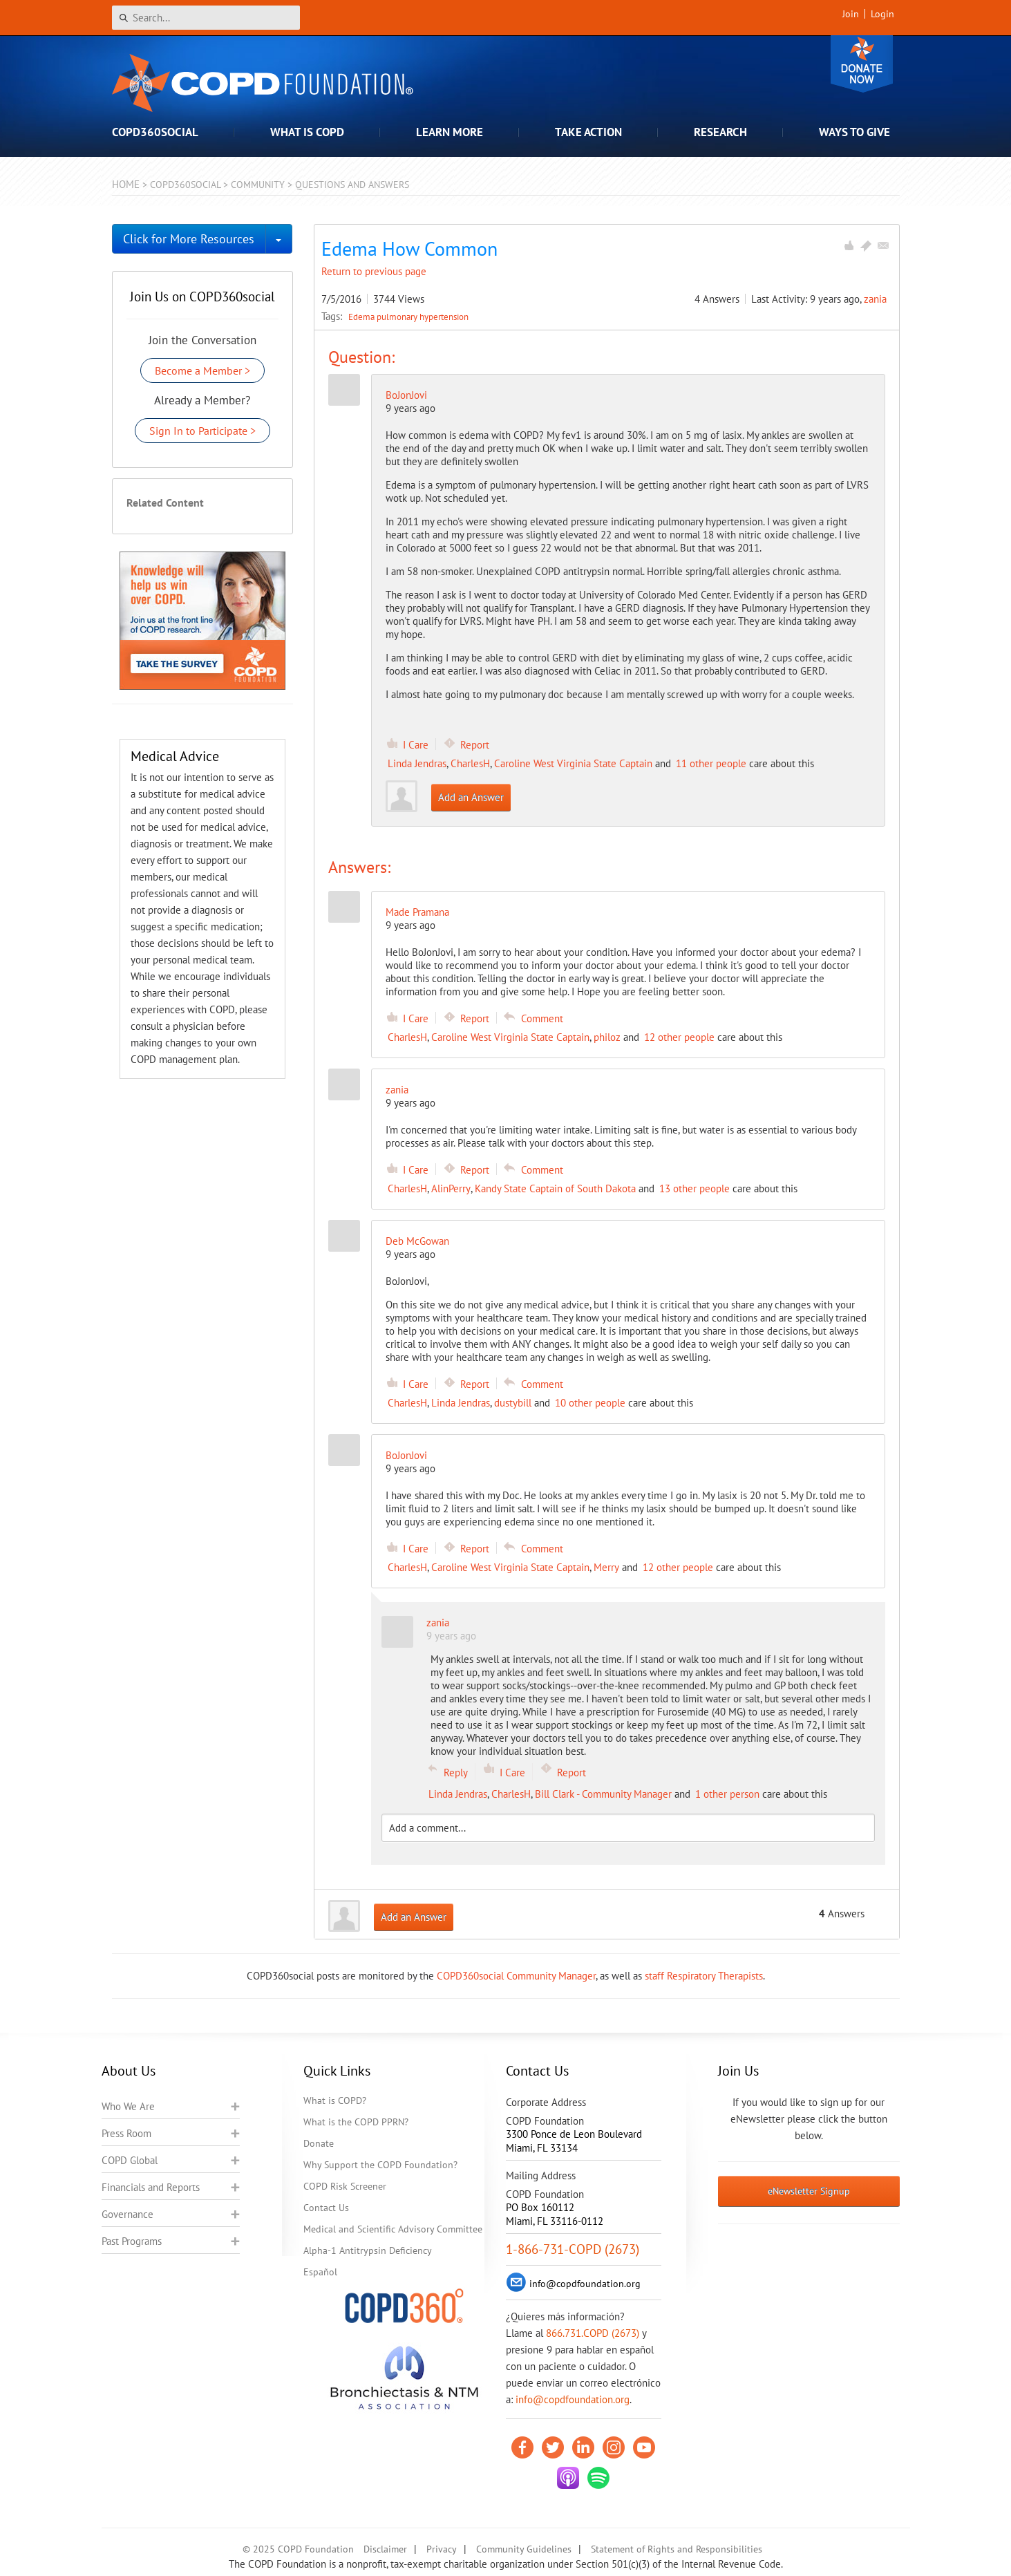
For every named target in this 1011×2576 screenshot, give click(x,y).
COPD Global (130, 2160)
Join (850, 14)
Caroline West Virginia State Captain (573, 763)
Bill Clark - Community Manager (603, 1794)
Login (882, 14)
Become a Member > (202, 370)
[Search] (206, 18)
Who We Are (128, 2106)
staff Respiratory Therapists (704, 1975)
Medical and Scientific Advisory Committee (392, 2229)
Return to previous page (373, 271)
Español (320, 2272)
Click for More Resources (188, 239)
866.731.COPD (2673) (592, 2333)
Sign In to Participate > (202, 431)
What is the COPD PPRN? (355, 2122)
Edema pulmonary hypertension (408, 316)
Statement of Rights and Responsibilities (676, 2549)
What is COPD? (334, 2100)
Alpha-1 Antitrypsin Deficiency (367, 2250)
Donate (862, 64)
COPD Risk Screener (344, 2186)
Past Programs (132, 2241)
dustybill (512, 1402)
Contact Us (326, 2207)
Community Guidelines (523, 2549)
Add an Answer (471, 797)
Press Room (126, 2133)
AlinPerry (451, 1188)
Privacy (441, 2549)
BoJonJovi (406, 395)
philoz (607, 1037)
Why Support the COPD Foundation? (380, 2165)
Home (126, 184)
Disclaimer (385, 2549)
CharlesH (470, 763)
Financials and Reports (151, 2187)
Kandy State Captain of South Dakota (555, 1188)
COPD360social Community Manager (516, 1975)
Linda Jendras (417, 763)
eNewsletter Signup (809, 2191)
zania (875, 298)
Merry (606, 1567)
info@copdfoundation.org (573, 2399)
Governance (127, 2214)
